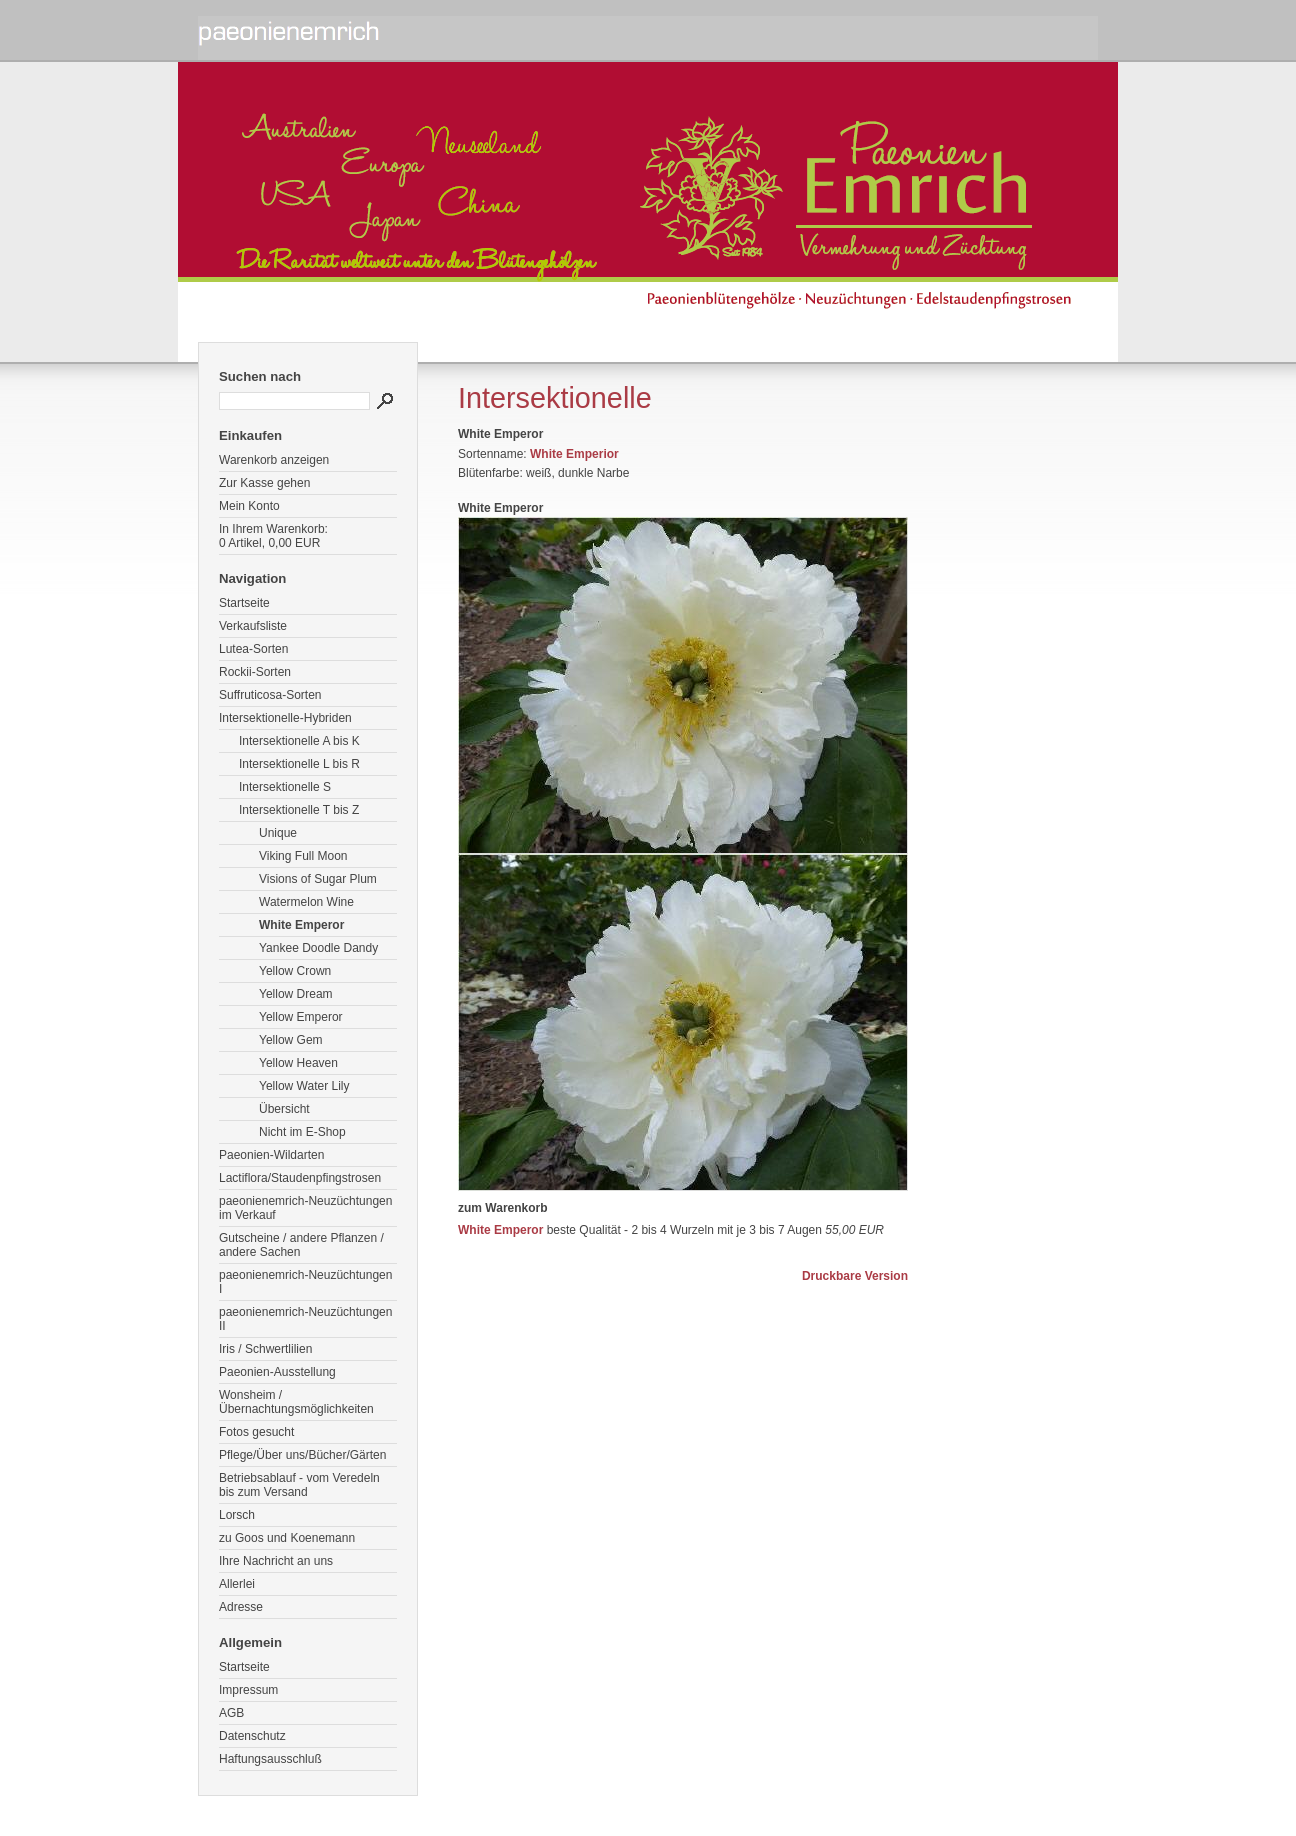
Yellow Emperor (301, 1017)
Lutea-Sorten (253, 649)
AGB (231, 1713)
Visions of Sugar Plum (318, 879)
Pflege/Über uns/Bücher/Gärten (302, 1455)
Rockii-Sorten (255, 672)
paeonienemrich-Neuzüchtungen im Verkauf (305, 1208)
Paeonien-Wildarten (271, 1155)
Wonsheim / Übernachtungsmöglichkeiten (296, 1402)
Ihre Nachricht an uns (276, 1561)
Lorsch (237, 1515)
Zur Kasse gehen (264, 483)
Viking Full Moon (303, 856)
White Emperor (301, 925)
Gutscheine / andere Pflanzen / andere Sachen (301, 1245)
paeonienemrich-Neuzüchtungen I (305, 1282)
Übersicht (284, 1109)
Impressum (248, 1690)
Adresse (241, 1607)
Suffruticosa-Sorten (270, 695)
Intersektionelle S (285, 787)
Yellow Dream (296, 994)
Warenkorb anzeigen (274, 460)
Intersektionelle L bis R (299, 764)
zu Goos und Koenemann (287, 1538)
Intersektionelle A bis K (299, 741)
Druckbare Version (855, 1276)
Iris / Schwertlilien (265, 1349)
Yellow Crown (295, 971)
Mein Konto (249, 506)
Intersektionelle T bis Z (299, 810)
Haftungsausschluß (270, 1759)
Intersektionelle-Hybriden (285, 718)
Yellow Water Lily (304, 1086)
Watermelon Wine (306, 902)
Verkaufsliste (253, 626)
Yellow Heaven (298, 1063)
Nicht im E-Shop (302, 1132)
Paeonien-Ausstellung (277, 1372)
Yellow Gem (291, 1040)
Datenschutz (252, 1736)
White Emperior (574, 454)
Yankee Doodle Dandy (318, 948)
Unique (278, 833)
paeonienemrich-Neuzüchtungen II (305, 1319)
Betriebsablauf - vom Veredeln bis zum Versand (299, 1485)
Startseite (244, 603)
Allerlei (237, 1584)
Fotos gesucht (256, 1432)
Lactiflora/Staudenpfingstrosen (300, 1178)
